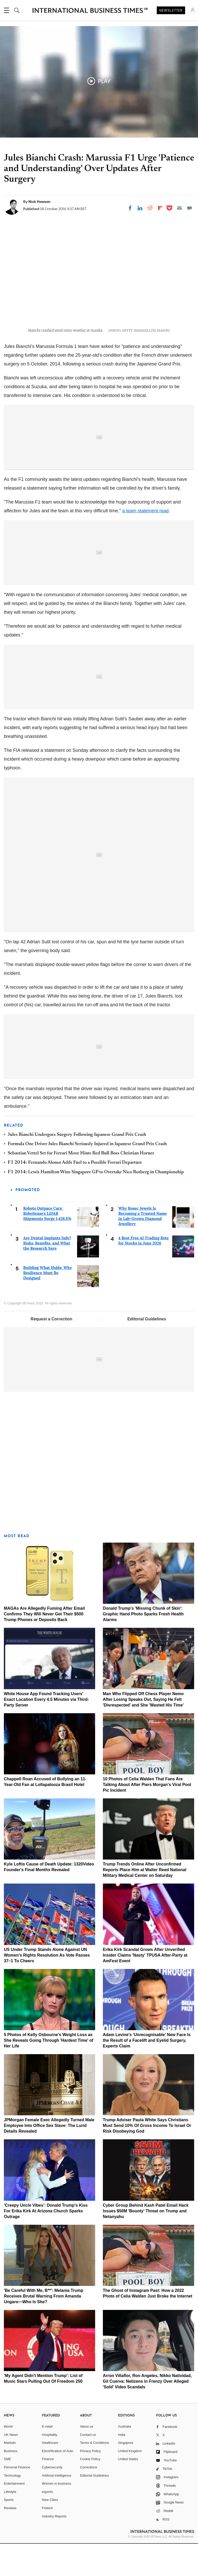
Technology (12, 2508)
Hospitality (49, 2467)
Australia (124, 2459)
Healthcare (50, 2475)
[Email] (179, 208)
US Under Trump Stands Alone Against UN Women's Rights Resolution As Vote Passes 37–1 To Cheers (47, 1987)
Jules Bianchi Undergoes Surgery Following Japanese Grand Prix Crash (77, 1167)
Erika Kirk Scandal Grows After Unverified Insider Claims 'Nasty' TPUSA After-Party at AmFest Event (145, 1987)
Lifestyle (10, 2524)
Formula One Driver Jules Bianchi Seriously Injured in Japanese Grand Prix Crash (87, 1176)
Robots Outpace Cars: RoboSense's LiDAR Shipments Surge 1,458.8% (47, 1245)
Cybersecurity (52, 2499)
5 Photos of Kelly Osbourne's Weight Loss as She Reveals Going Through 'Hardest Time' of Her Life (48, 2072)
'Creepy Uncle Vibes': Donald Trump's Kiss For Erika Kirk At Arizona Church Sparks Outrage (46, 2243)
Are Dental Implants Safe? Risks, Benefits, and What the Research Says (47, 1275)
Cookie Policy (90, 2491)
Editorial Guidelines (146, 1351)
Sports (9, 2532)
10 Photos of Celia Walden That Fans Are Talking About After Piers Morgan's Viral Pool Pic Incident (147, 1817)
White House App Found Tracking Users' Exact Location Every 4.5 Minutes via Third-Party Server (46, 1732)
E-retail (47, 2459)
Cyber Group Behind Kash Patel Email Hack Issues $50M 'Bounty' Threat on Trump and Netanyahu (146, 2243)
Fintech (47, 2540)
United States (128, 2491)
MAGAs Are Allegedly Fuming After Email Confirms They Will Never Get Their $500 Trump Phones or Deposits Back (44, 1646)
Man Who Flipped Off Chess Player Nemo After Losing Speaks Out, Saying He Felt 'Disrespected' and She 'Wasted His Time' (143, 1732)
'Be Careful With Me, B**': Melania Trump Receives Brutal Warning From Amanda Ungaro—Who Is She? (43, 2328)
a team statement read (145, 543)
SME (7, 2491)
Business (11, 2483)
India (121, 2467)
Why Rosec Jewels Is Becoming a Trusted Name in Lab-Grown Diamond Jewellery (142, 1248)
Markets (10, 2475)
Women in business (56, 2516)
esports (47, 2524)
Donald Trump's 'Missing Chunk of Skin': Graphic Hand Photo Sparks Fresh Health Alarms (143, 1646)
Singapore (125, 2475)
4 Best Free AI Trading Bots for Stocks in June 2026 (143, 1273)
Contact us (88, 2467)
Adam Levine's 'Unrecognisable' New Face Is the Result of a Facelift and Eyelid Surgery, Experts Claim (147, 2072)
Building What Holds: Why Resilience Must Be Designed (47, 1305)
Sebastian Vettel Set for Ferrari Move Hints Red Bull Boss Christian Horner (81, 1185)
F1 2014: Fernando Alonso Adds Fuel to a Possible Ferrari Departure (75, 1195)
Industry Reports (54, 2548)
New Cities (50, 2532)
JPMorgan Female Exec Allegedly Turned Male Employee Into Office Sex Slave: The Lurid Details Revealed (49, 2158)
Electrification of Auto (57, 2483)
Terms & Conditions (94, 2475)
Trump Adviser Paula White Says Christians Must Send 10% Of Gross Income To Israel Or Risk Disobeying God (147, 2158)
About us (86, 2459)
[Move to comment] (189, 208)
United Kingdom (130, 2483)
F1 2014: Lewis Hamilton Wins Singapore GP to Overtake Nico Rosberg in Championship (96, 1204)
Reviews (10, 2540)
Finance (48, 2491)
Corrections (88, 2499)
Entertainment (14, 2516)
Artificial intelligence (56, 2508)
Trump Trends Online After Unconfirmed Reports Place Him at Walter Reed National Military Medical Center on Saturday (144, 1902)
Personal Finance (17, 2499)
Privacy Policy (90, 2483)
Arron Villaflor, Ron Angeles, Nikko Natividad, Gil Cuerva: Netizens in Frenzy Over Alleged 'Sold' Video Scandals (147, 2414)
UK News (11, 2467)
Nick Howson (39, 201)
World (8, 2459)
